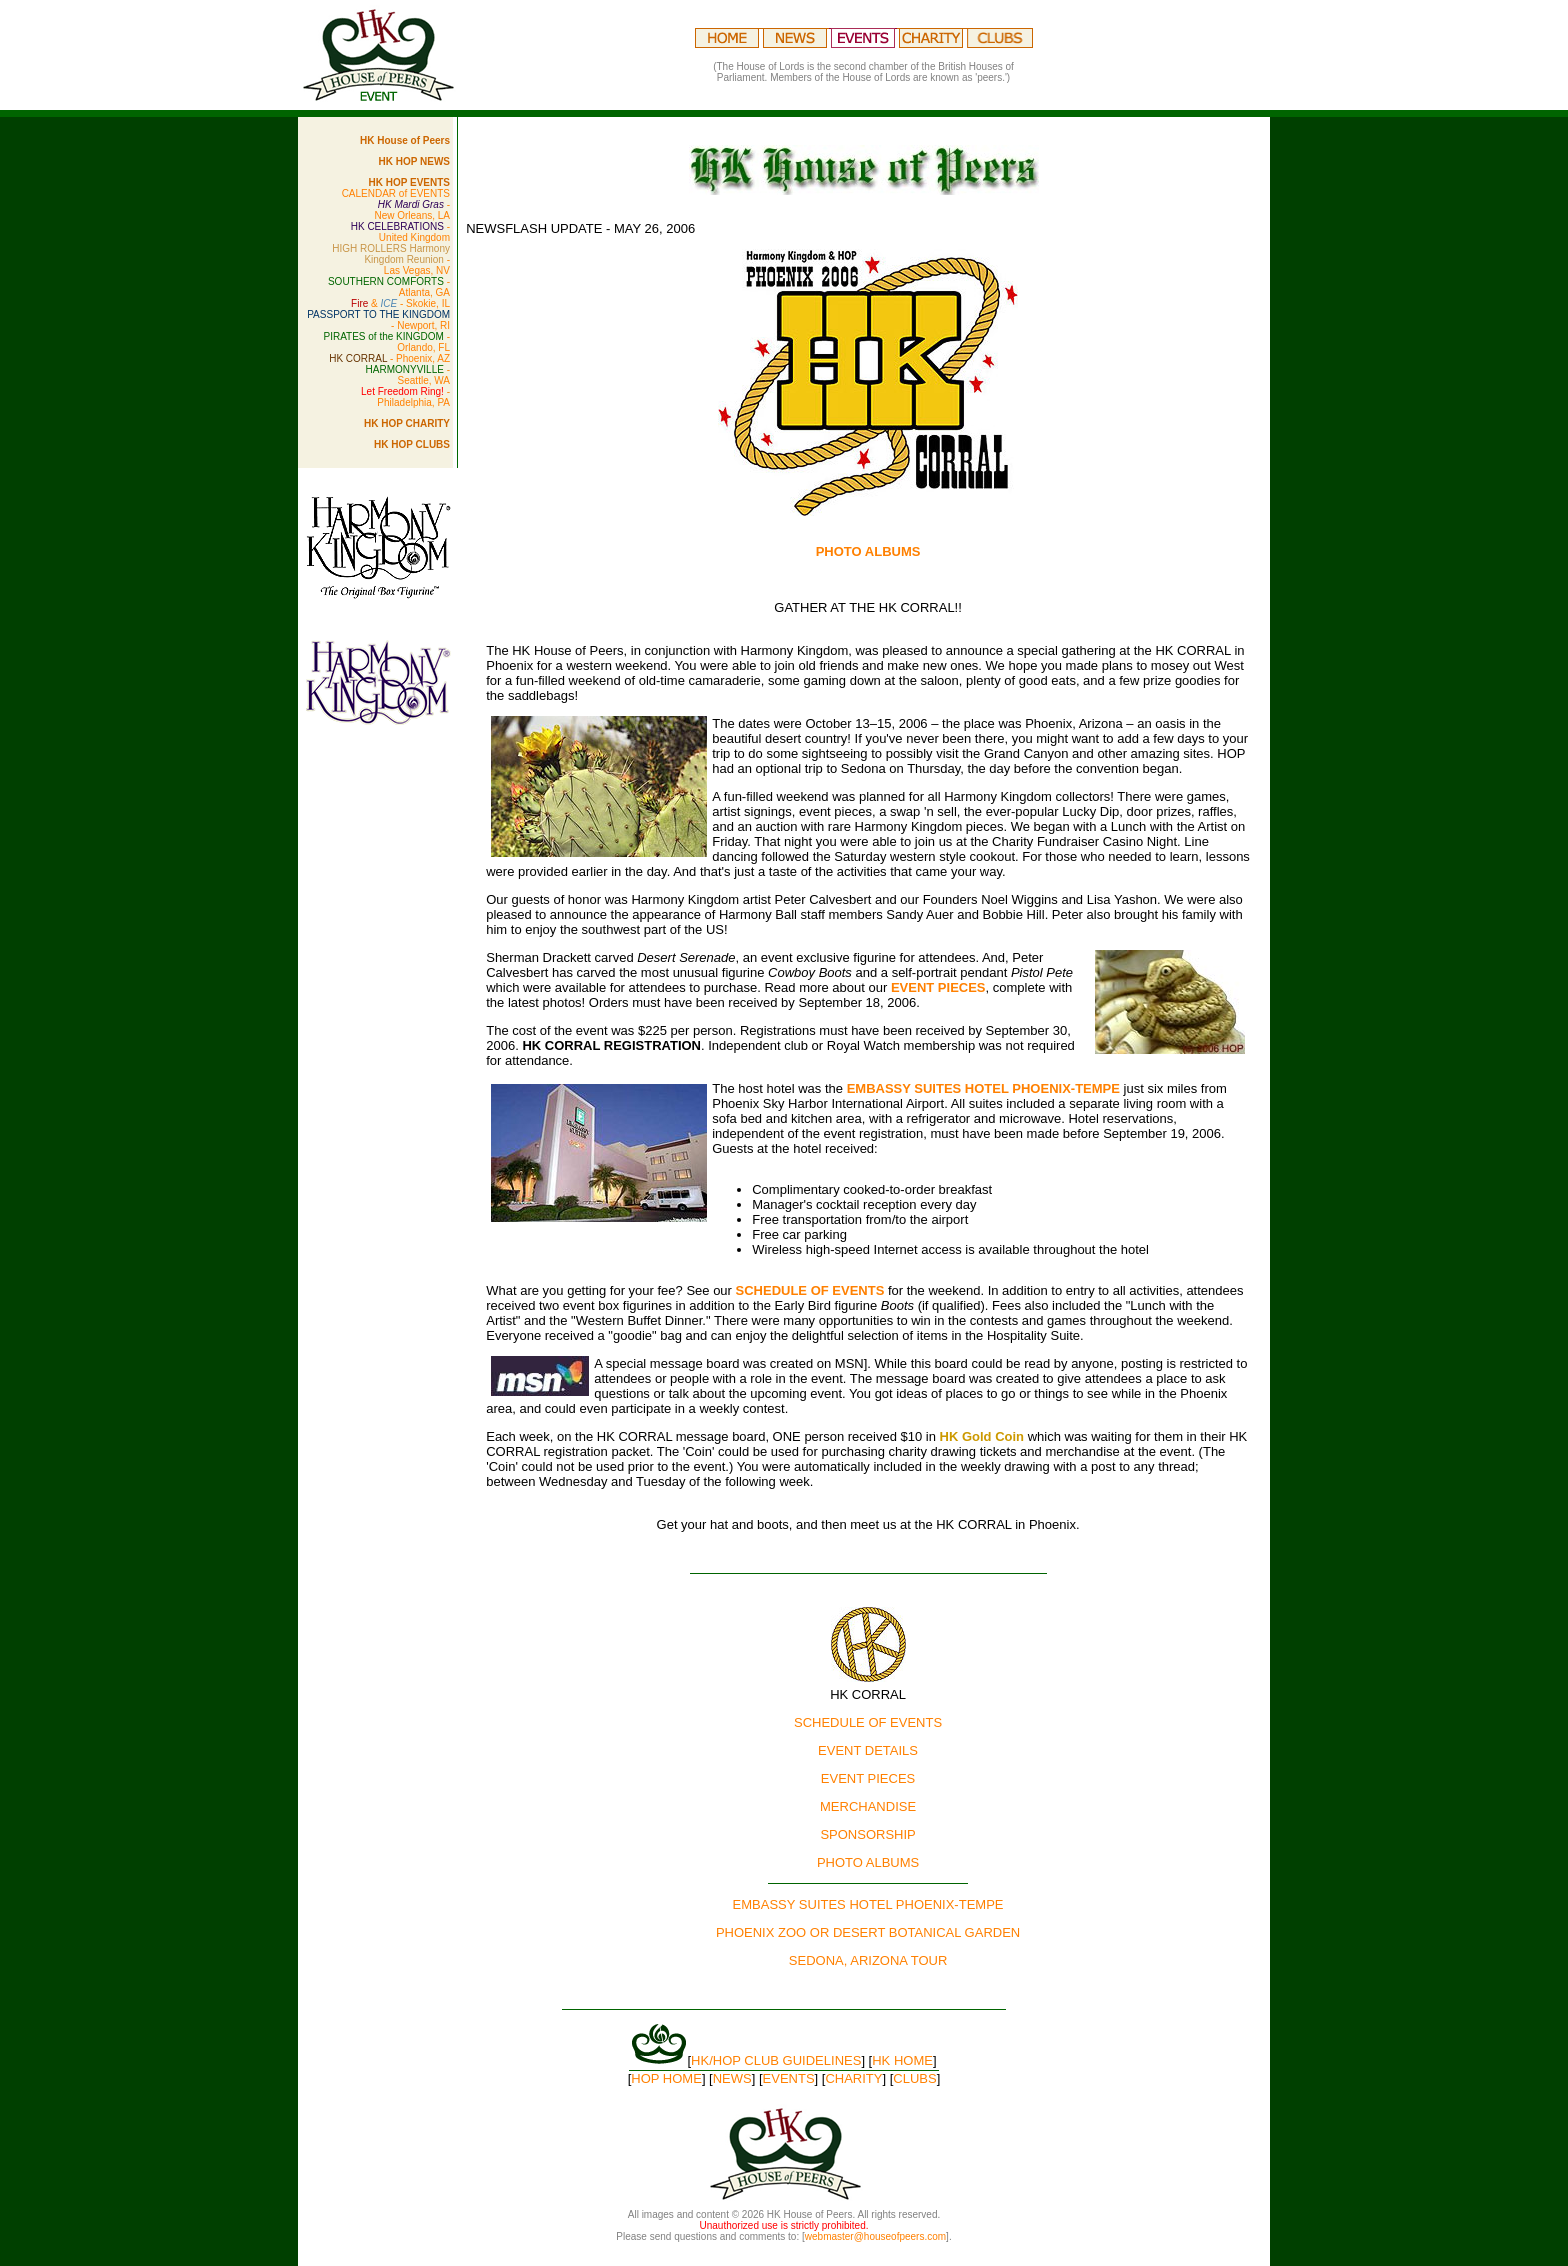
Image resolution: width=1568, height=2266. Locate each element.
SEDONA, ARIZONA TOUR (868, 1960)
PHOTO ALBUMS (868, 1862)
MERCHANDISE (868, 1806)
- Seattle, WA (408, 375)
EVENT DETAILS (868, 1750)
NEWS (732, 2078)
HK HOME (902, 2060)
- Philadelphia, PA (405, 397)
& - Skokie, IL (400, 303)
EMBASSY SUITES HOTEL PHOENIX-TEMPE (983, 1088)
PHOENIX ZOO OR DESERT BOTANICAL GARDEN (868, 1932)
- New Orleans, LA (412, 210)
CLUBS (914, 2078)
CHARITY (853, 2078)
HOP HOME (666, 2078)
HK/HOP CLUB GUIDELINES (776, 2060)
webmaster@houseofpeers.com (875, 2236)
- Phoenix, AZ (389, 358)
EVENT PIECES (938, 987)
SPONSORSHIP (867, 1834)
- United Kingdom (400, 232)
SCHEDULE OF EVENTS (810, 1290)
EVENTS (789, 2078)
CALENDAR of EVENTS (396, 193)
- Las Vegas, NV (391, 259)
